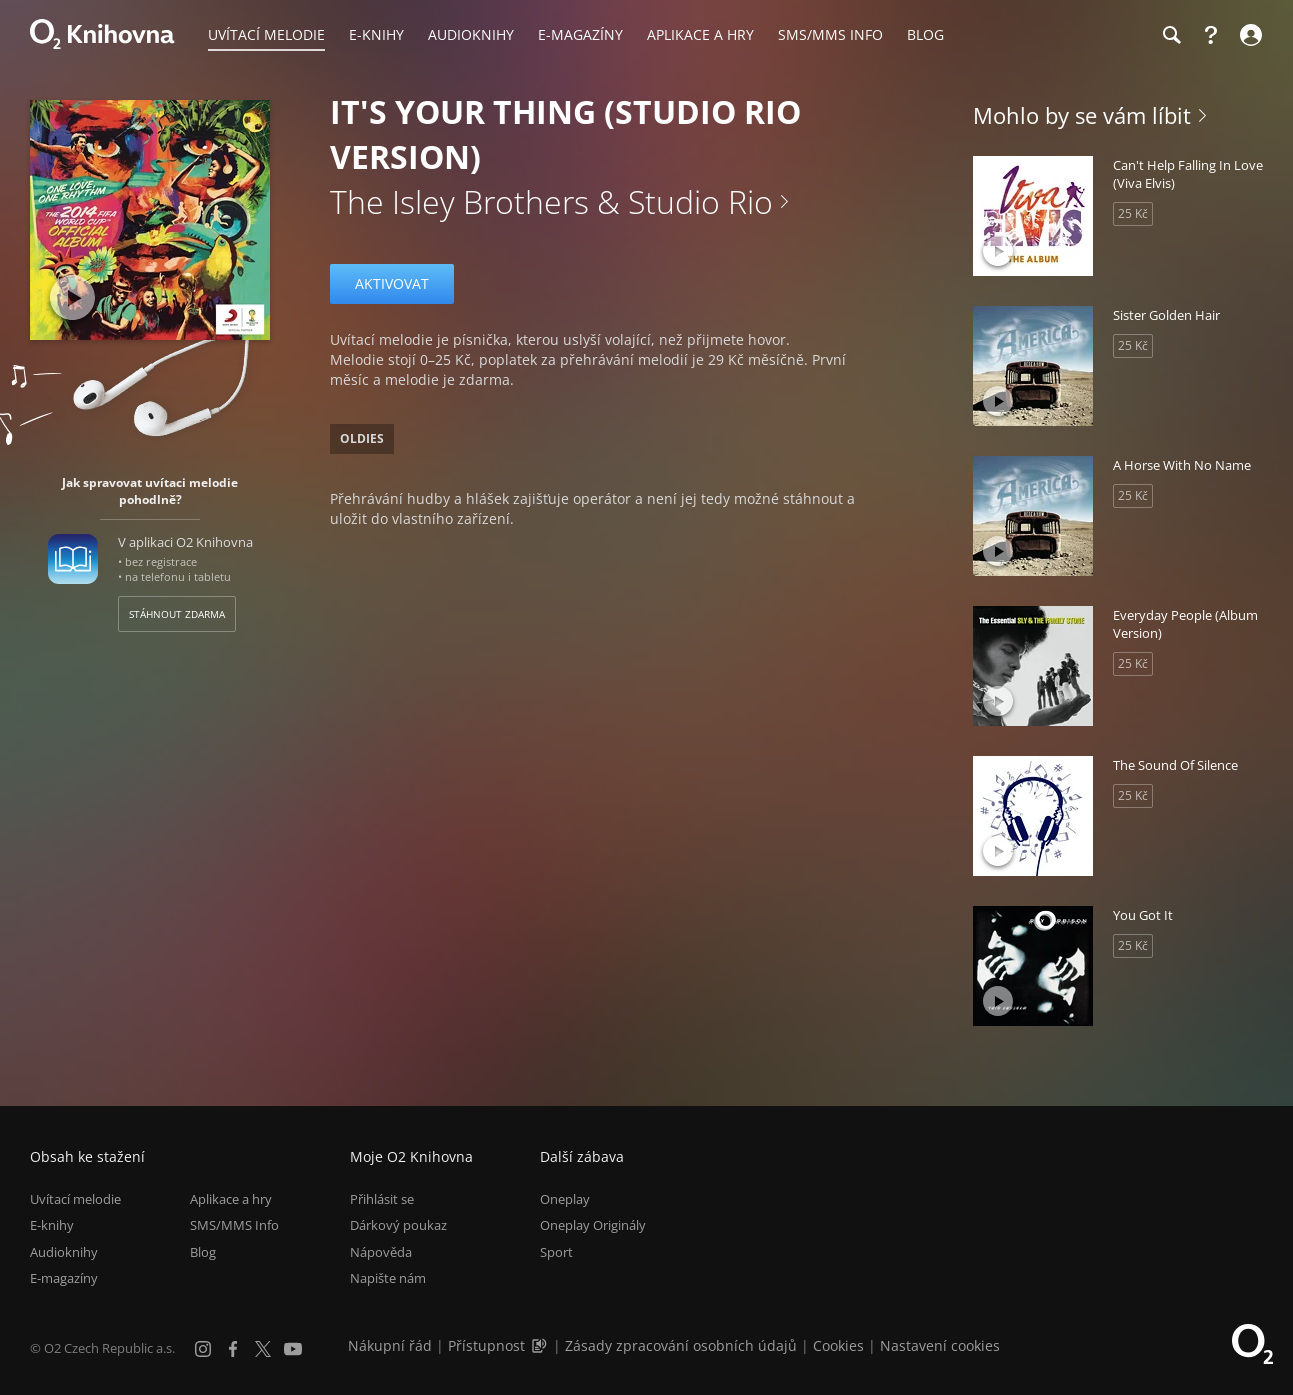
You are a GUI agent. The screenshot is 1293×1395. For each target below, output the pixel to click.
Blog (203, 1252)
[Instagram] (203, 1349)
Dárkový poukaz (398, 1226)
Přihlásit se (382, 1199)
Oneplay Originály (593, 1226)
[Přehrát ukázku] (72, 297)
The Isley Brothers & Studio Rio (551, 201)
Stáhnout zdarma (177, 614)
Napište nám (388, 1278)
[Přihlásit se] (1248, 35)
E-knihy (52, 1226)
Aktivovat (392, 283)
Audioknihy (64, 1252)
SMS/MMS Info (234, 1226)
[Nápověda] (1211, 35)
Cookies (838, 1345)
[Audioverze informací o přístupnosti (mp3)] (541, 1345)
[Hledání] (1171, 35)
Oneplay (565, 1199)
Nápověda (381, 1252)
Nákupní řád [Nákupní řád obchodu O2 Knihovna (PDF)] (390, 1345)
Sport (556, 1252)
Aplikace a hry (231, 1199)
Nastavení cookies (940, 1345)
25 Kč (1133, 213)
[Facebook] (233, 1349)
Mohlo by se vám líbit (1082, 115)
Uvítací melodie (75, 1199)
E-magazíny (64, 1278)
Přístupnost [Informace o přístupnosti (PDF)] (486, 1345)
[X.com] (263, 1349)
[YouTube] (293, 1349)
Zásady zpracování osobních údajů (681, 1345)
